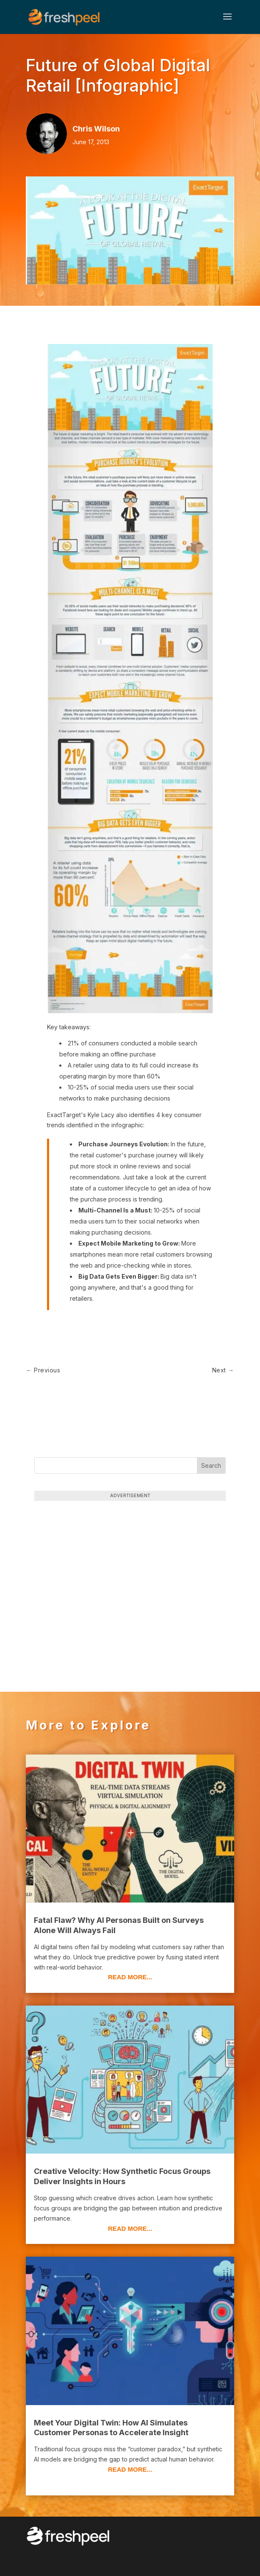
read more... (130, 1977)
